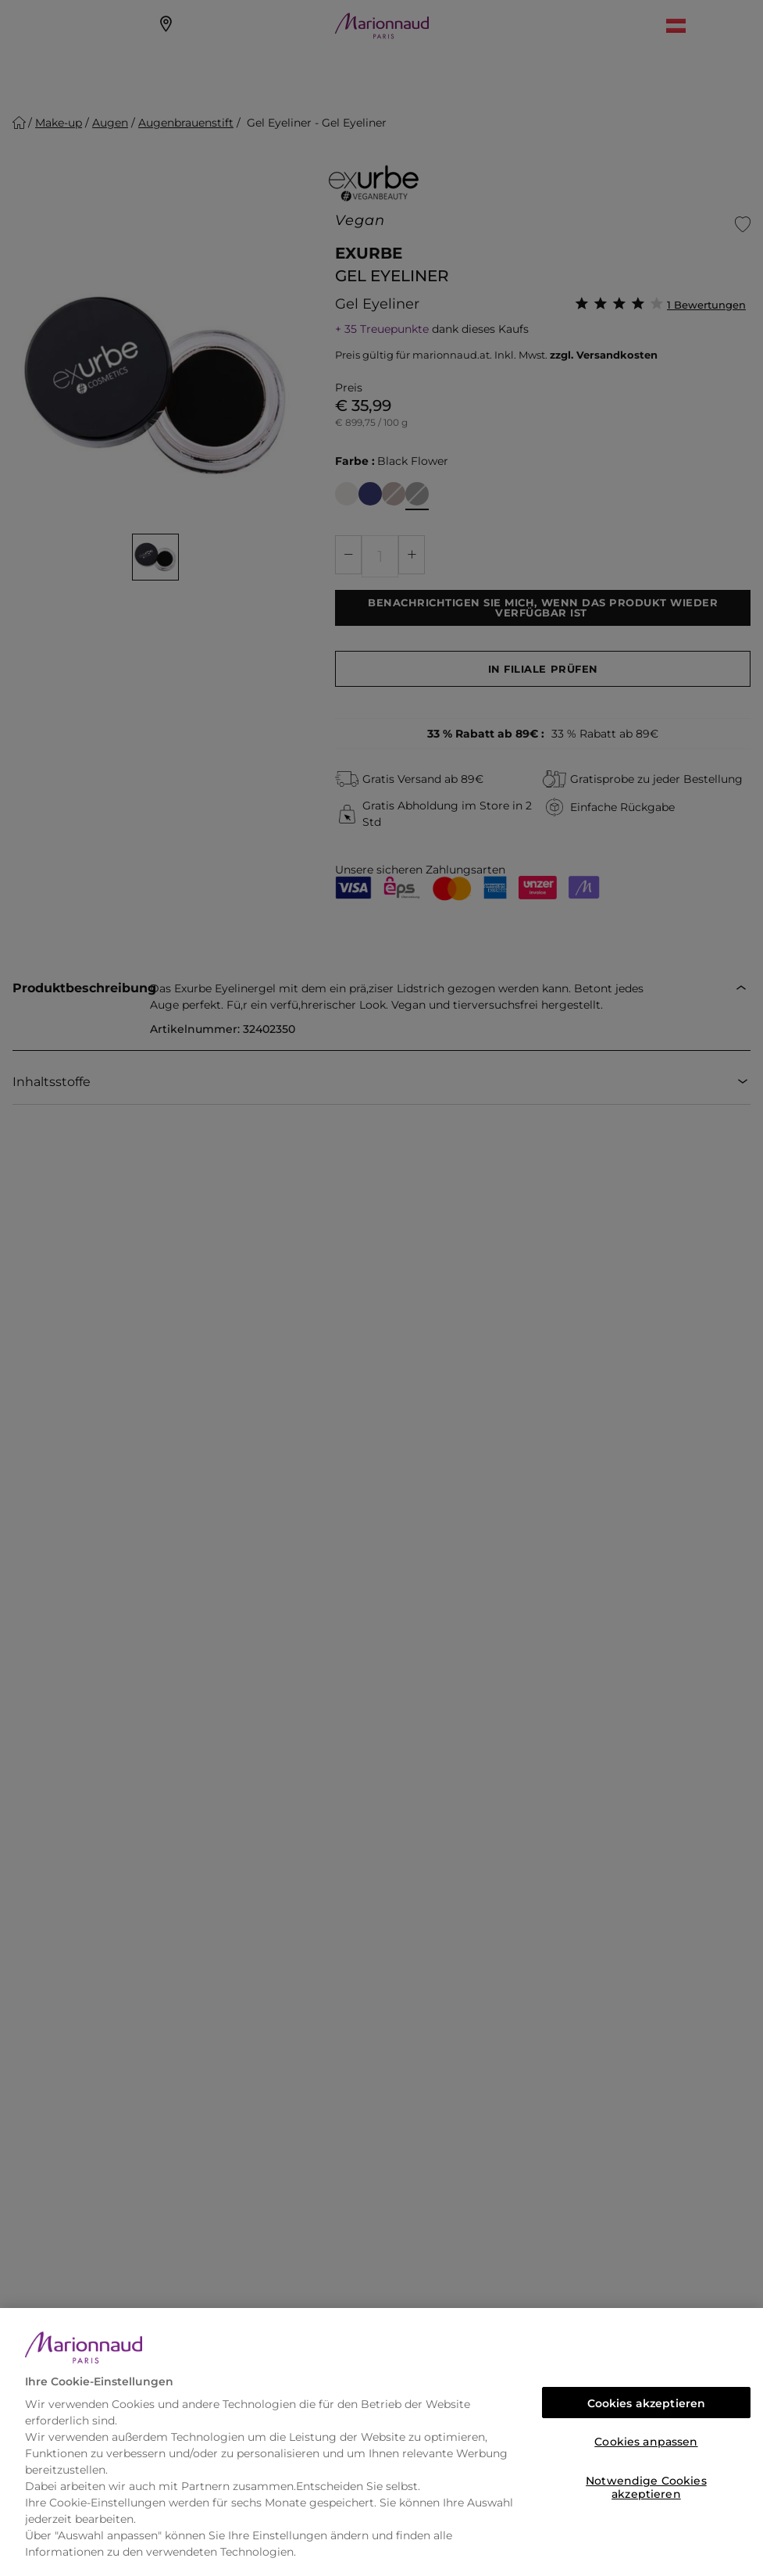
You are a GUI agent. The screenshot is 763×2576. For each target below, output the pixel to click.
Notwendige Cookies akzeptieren (646, 2485)
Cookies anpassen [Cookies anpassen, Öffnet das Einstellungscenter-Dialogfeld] (645, 2442)
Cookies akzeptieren (646, 2403)
